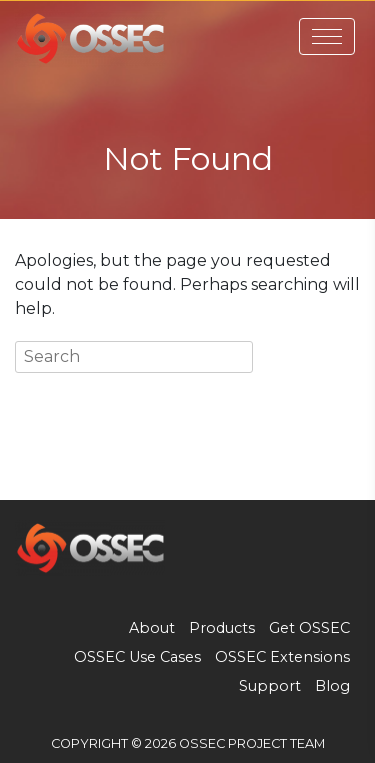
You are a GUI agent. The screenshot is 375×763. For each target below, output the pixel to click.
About (152, 628)
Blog (332, 686)
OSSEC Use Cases (137, 657)
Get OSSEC (309, 628)
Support (270, 686)
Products (222, 628)
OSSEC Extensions (282, 657)
